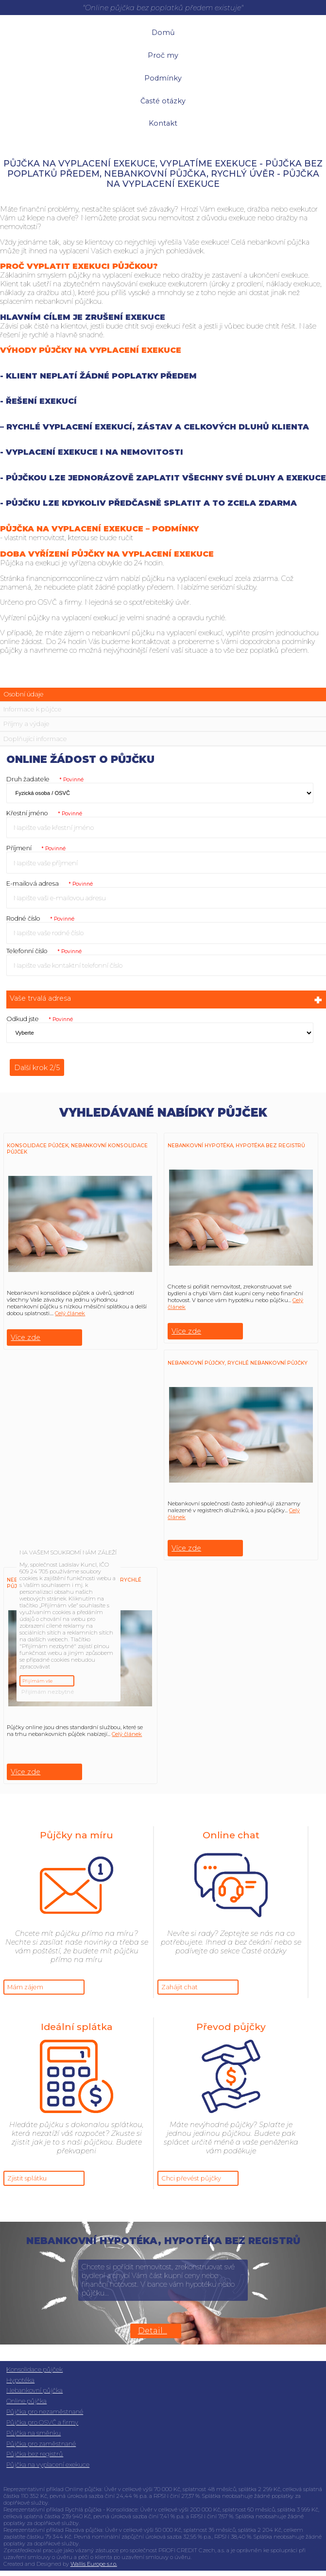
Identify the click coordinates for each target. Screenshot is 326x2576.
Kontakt (163, 123)
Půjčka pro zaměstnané (41, 2443)
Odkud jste (39, 1019)
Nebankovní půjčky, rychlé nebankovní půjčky (238, 1363)
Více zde (25, 1337)
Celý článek (70, 1313)
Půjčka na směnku (33, 2433)
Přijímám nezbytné (47, 1691)
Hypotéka (20, 2380)
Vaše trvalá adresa (166, 999)
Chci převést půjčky (191, 2178)
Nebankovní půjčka (34, 2390)
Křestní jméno (44, 813)
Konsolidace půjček (34, 2369)
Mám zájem (25, 1987)
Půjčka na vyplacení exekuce (47, 2464)
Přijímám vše (37, 1681)
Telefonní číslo (44, 951)
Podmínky (163, 78)
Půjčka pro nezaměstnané (44, 2411)
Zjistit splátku (27, 2178)
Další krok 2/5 (37, 1067)
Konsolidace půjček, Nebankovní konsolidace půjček (77, 1148)
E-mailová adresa (49, 883)
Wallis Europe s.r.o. (93, 2563)
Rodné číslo (40, 918)
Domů (163, 32)
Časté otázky (163, 101)
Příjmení (36, 848)
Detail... (152, 2330)
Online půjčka (26, 2401)
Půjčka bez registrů (34, 2454)
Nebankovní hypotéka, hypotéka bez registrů (236, 1145)
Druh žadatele (45, 779)
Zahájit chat (179, 1987)
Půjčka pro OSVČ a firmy (42, 2422)
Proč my (163, 55)
